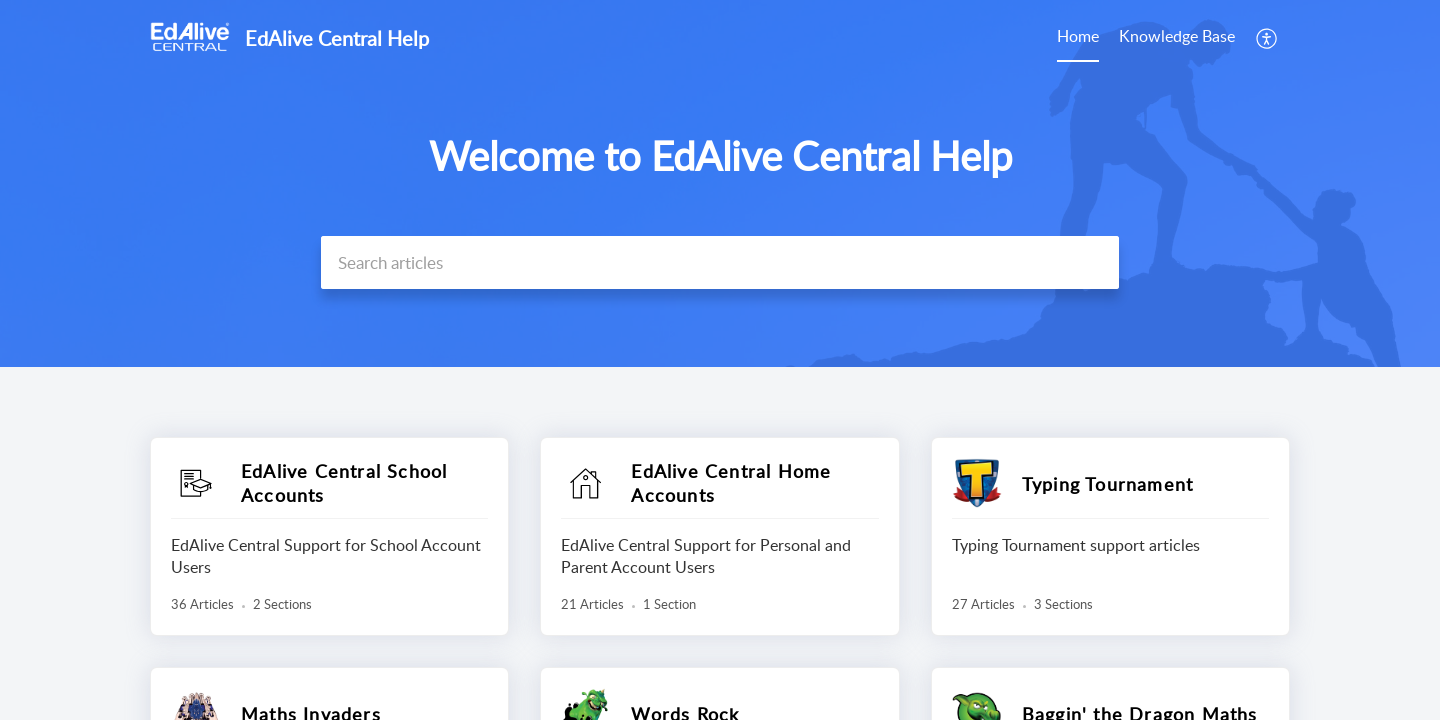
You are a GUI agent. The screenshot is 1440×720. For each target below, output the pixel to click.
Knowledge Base (1177, 36)
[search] (720, 262)
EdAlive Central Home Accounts (731, 483)
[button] (1267, 38)
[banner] (720, 183)
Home (1078, 36)
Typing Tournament (1107, 484)
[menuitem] (1078, 38)
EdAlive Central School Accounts (344, 483)
